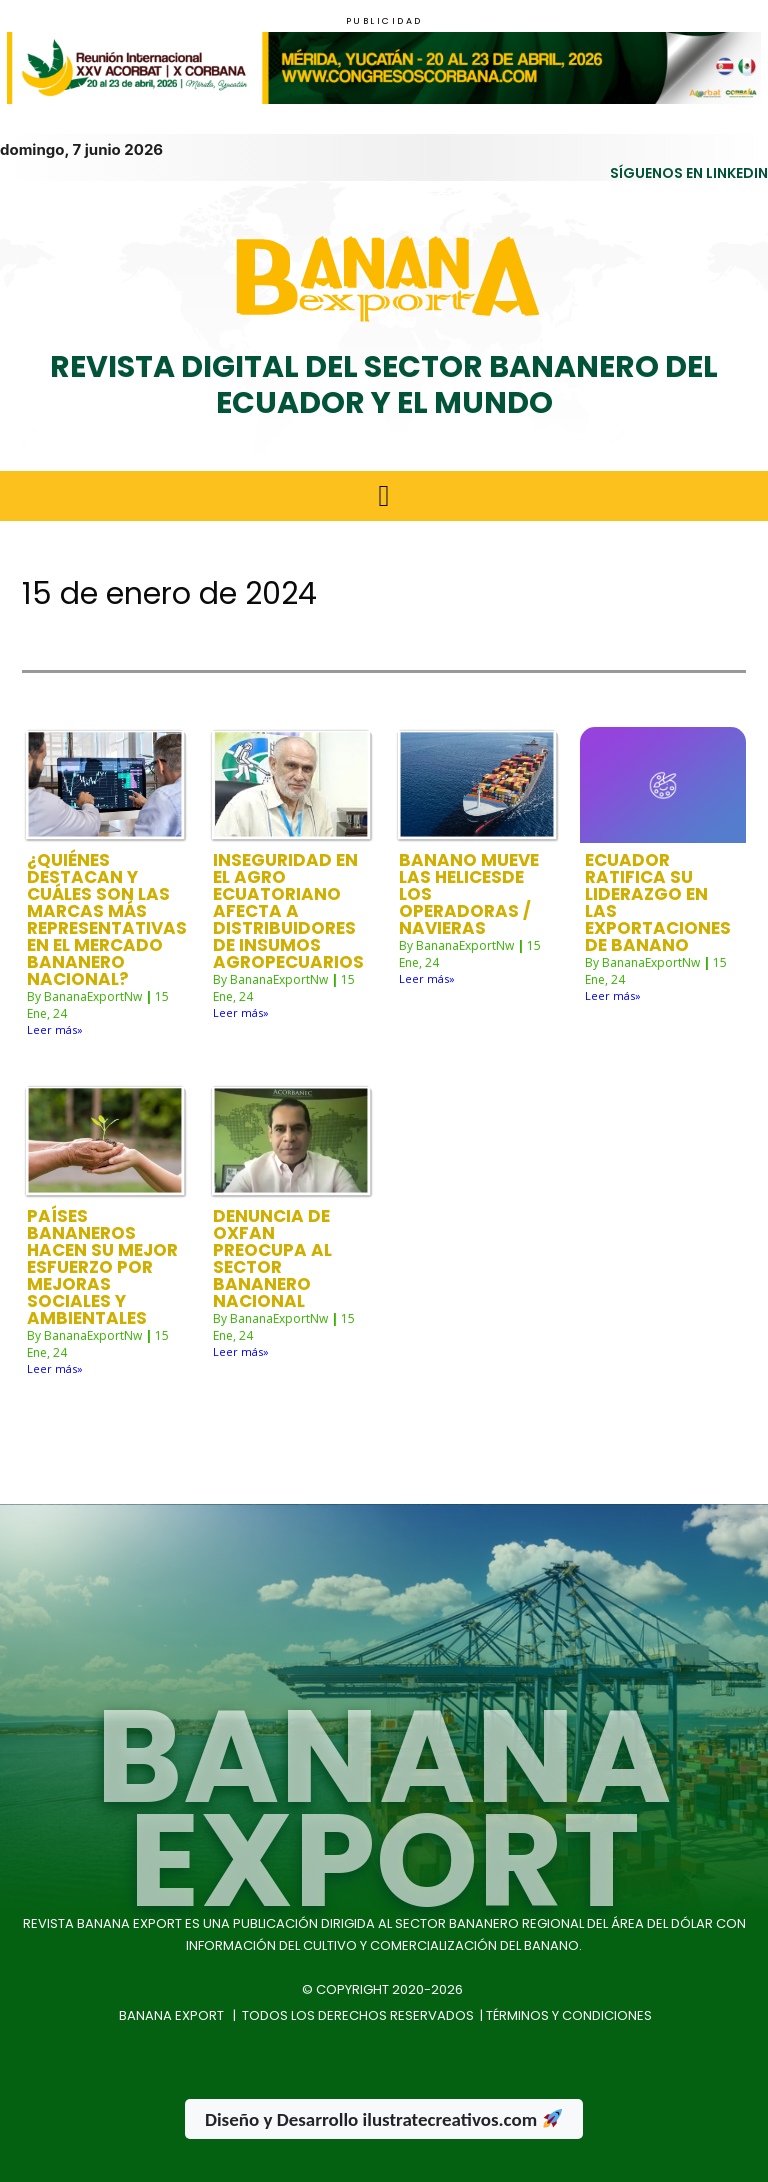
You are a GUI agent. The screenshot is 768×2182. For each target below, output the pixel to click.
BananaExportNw (93, 996)
